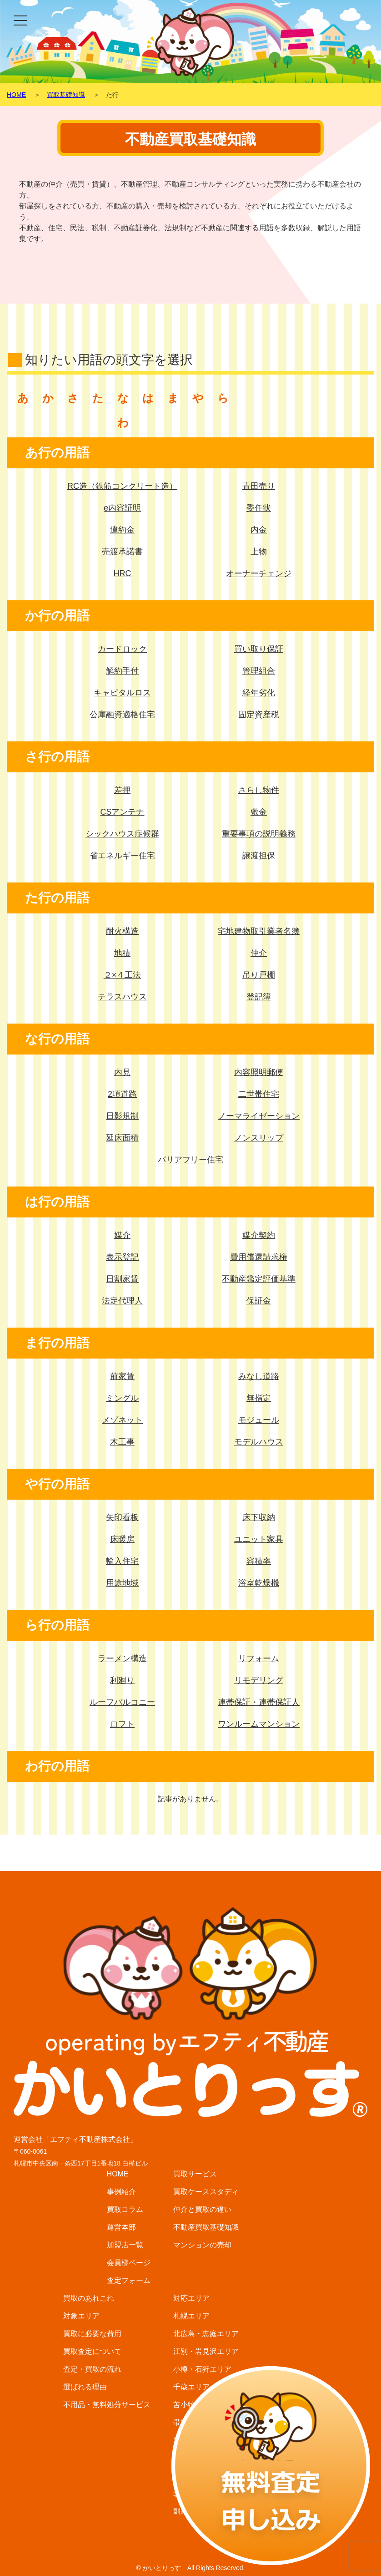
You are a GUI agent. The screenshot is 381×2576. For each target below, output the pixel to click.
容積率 (258, 1561)
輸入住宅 (122, 1561)
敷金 (259, 812)
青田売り (258, 486)
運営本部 (121, 2227)
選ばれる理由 (85, 2387)
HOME (118, 2174)
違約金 (122, 530)
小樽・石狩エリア (202, 2369)
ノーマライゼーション (259, 1116)
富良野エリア (195, 2476)
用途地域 (122, 1583)
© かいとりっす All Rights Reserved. (190, 2567)
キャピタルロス (122, 693)
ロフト (122, 1724)
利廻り (122, 1680)
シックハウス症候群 (122, 834)
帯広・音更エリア (202, 2422)
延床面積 (122, 1138)
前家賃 (122, 1376)
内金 (259, 530)
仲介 (259, 953)
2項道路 (122, 1094)
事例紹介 (121, 2192)
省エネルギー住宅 (122, 856)
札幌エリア (191, 2316)
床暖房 (122, 1539)
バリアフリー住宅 (190, 1160)
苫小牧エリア (195, 2405)
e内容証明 (122, 508)
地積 (122, 953)
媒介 (122, 1235)
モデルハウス (258, 1442)
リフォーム (258, 1658)
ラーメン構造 (122, 1658)
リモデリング (258, 1680)
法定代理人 (122, 1301)
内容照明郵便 (258, 1072)
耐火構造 (122, 931)
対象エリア (81, 2316)
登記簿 (258, 997)
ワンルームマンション (259, 1724)
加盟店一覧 (125, 2245)
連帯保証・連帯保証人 (259, 1702)
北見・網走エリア (202, 2493)
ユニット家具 (258, 1539)
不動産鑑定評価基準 (259, 1279)
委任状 (258, 508)
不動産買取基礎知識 (206, 2227)
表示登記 (122, 1257)
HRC (122, 573)
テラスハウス (122, 997)
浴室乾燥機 (258, 1583)
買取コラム (125, 2209)
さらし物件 (258, 790)
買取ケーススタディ (206, 2192)
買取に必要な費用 (92, 2334)
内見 (122, 1072)
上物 (259, 552)
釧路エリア (191, 2511)
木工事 (122, 1442)
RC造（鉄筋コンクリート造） (122, 486)
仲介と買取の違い (202, 2209)
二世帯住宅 (258, 1094)
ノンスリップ (258, 1138)
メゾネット (122, 1420)
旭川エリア (191, 2440)
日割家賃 (122, 1279)
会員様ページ (128, 2263)
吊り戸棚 (258, 975)
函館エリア (191, 2458)
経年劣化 (258, 693)
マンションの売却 (202, 2245)
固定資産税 (258, 714)
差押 (122, 790)
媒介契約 (258, 1235)
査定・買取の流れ (92, 2369)
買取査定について (92, 2351)
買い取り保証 (258, 649)
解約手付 (122, 671)
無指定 (258, 1398)
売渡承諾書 (122, 552)
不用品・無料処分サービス (106, 2405)
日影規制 (122, 1116)
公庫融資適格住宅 (122, 714)
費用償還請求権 (258, 1257)
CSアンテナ (122, 812)
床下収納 (258, 1517)
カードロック (122, 649)
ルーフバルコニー (122, 1702)
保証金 (258, 1301)
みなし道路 (258, 1376)
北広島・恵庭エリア (206, 2334)
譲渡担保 (258, 856)
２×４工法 (122, 975)
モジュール (258, 1420)
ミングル (122, 1398)
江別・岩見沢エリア (206, 2351)
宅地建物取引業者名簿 (259, 931)
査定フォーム (128, 2280)
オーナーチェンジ (258, 573)
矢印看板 (122, 1517)
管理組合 (258, 671)
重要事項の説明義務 (259, 834)
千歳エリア (191, 2387)
